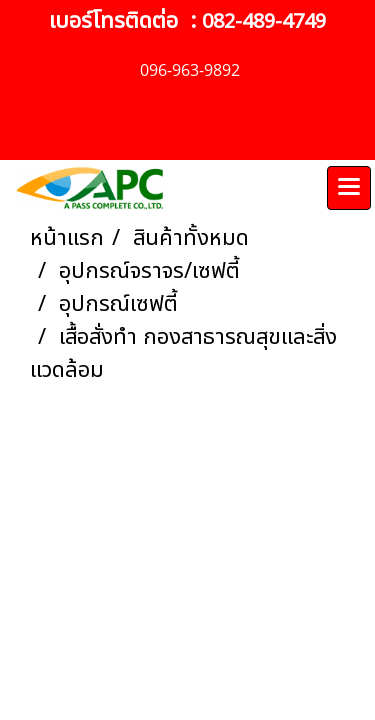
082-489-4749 (264, 22)
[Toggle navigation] (349, 188)
